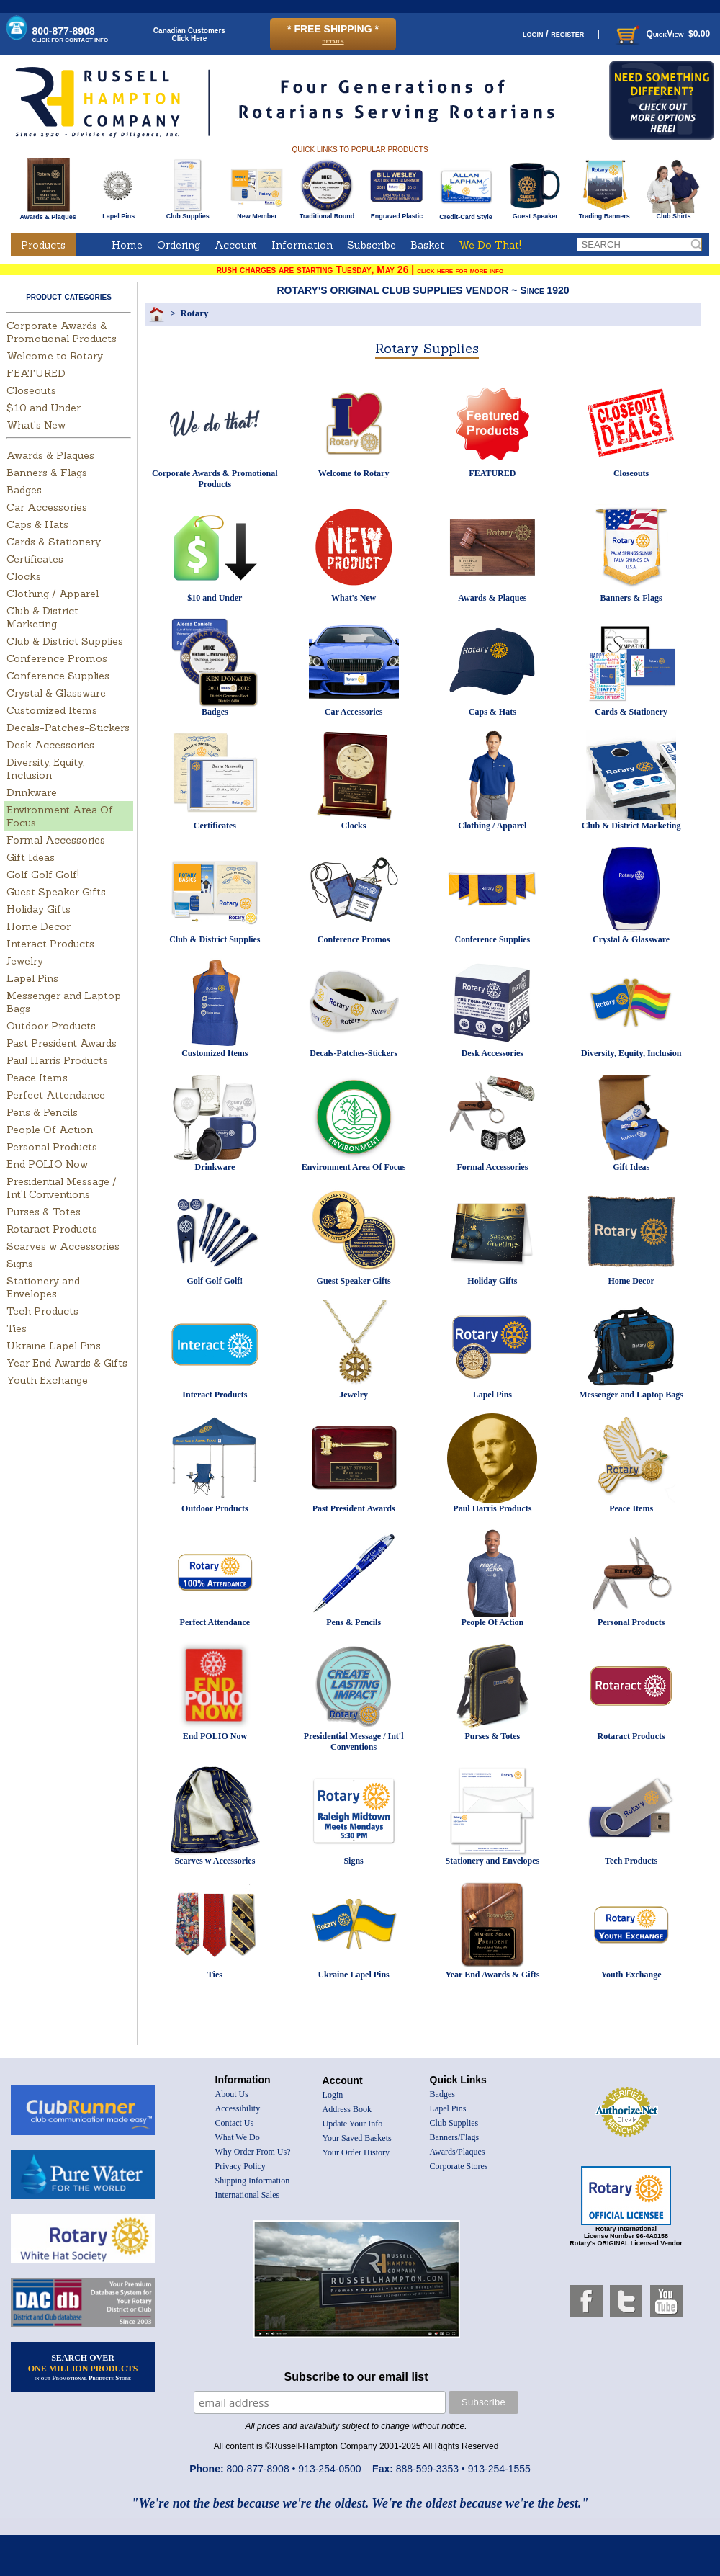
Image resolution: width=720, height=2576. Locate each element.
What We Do (237, 2137)
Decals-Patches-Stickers (68, 727)
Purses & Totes (43, 1211)
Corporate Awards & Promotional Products (61, 332)
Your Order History (356, 2152)
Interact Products (50, 943)
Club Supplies (188, 213)
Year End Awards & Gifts (66, 1362)
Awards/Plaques (457, 2152)
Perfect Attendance (55, 1094)
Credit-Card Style (466, 213)
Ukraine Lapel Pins (53, 1345)
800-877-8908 (70, 34)
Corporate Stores (459, 2166)
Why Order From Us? (253, 2152)
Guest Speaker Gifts (56, 891)
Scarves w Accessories (63, 1246)
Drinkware (31, 792)
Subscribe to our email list (356, 2377)
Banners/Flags (455, 2137)
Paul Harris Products (57, 1060)
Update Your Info (353, 2124)
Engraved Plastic (396, 213)
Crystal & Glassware (56, 693)
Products (43, 244)
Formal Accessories (55, 839)
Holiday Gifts (38, 909)
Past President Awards (61, 1043)
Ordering (178, 244)
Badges (24, 489)
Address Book (347, 2109)
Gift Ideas (30, 857)
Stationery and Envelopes (43, 1287)
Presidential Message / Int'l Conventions (61, 1188)
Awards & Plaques (47, 213)
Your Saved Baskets (357, 2138)
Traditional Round (327, 213)
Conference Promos (56, 658)
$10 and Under (43, 407)
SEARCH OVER (83, 2367)
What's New (36, 425)
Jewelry (24, 960)
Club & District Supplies (64, 641)
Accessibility (238, 2108)
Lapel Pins (118, 213)
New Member (257, 213)
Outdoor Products (51, 1025)
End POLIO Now (47, 1164)
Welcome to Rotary (54, 355)
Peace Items (37, 1077)
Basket (427, 244)
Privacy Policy (240, 2166)
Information (302, 244)
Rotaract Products (51, 1228)
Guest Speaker (535, 213)
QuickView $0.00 (661, 34)
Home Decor (38, 926)
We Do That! (490, 244)
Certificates (34, 559)
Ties (16, 1328)
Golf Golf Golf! (42, 874)
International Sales (247, 2195)
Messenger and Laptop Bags (631, 1395)
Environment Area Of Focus (354, 1167)
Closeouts (31, 390)
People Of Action (49, 1129)
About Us (231, 2094)
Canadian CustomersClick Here (189, 35)
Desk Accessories (50, 744)
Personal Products (51, 1146)
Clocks (23, 576)
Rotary (194, 313)
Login (333, 2095)
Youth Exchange (47, 1380)
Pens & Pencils (42, 1112)
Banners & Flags (46, 472)
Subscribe (371, 244)
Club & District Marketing (42, 617)
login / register (553, 33)
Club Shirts (674, 213)
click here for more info (460, 270)
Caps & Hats (37, 524)
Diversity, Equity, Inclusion (45, 769)
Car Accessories (46, 507)
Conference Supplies (57, 675)
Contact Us (234, 2123)
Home (127, 244)
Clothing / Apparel (52, 593)
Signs (19, 1263)
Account (236, 244)
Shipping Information (252, 2180)
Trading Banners (604, 213)
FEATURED (36, 373)
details (332, 41)
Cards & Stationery (53, 541)
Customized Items (51, 710)
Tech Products (42, 1311)
